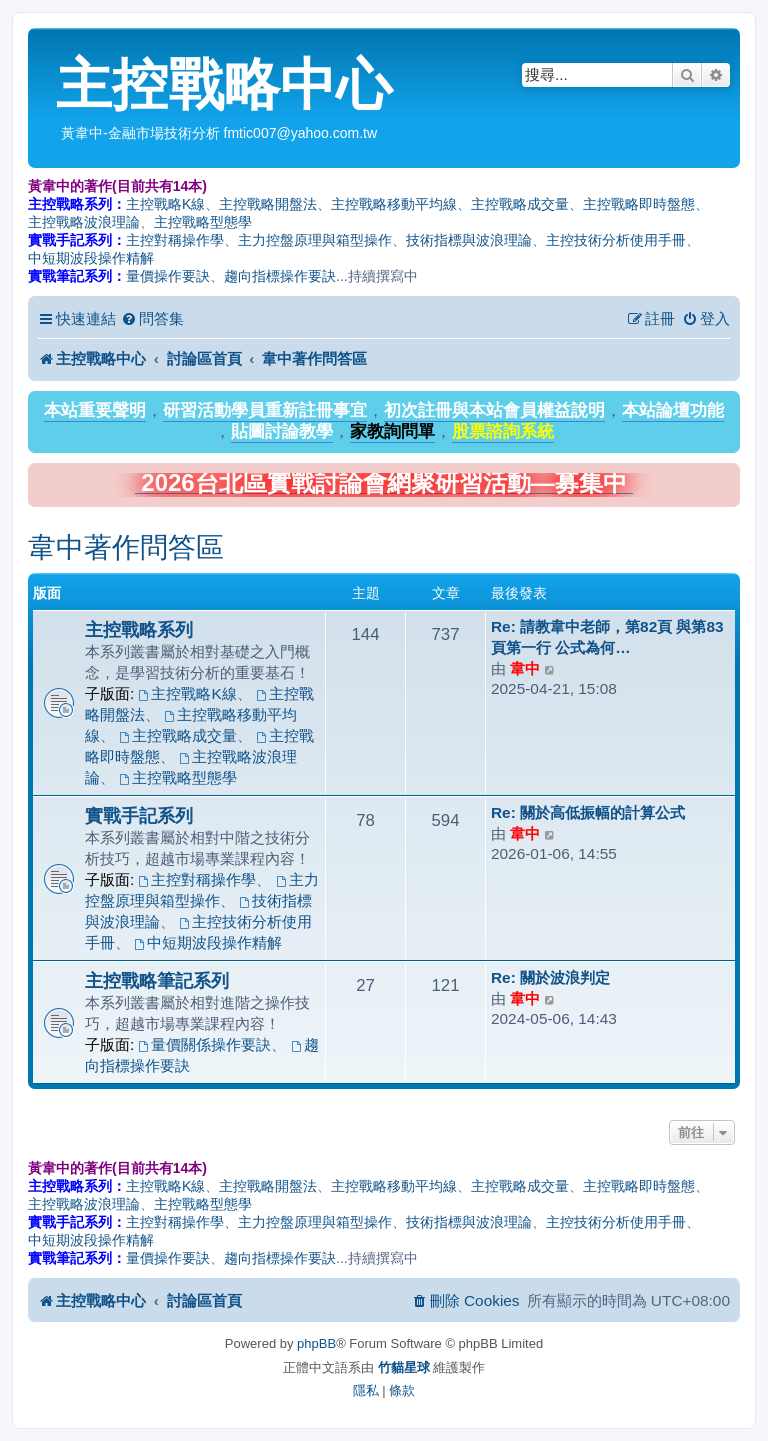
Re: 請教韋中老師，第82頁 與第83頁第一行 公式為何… (607, 637)
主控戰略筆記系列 (157, 980)
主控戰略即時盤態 (639, 204)
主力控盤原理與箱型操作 (315, 240)
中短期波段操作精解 (91, 258)
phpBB (316, 1343)
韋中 (525, 668)
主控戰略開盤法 (268, 204)
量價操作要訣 (168, 276)
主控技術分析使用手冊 (616, 240)
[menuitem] (152, 319)
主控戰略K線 (165, 204)
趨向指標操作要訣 (280, 276)
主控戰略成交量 (520, 204)
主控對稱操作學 (175, 240)
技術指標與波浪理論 (469, 240)
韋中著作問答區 (126, 547)
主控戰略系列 (139, 629)
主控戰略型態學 (203, 222)
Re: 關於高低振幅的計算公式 (588, 812)
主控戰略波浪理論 (84, 222)
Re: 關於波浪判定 (550, 977)
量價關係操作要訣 (205, 1044)
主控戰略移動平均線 (394, 204)
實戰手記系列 (139, 815)
